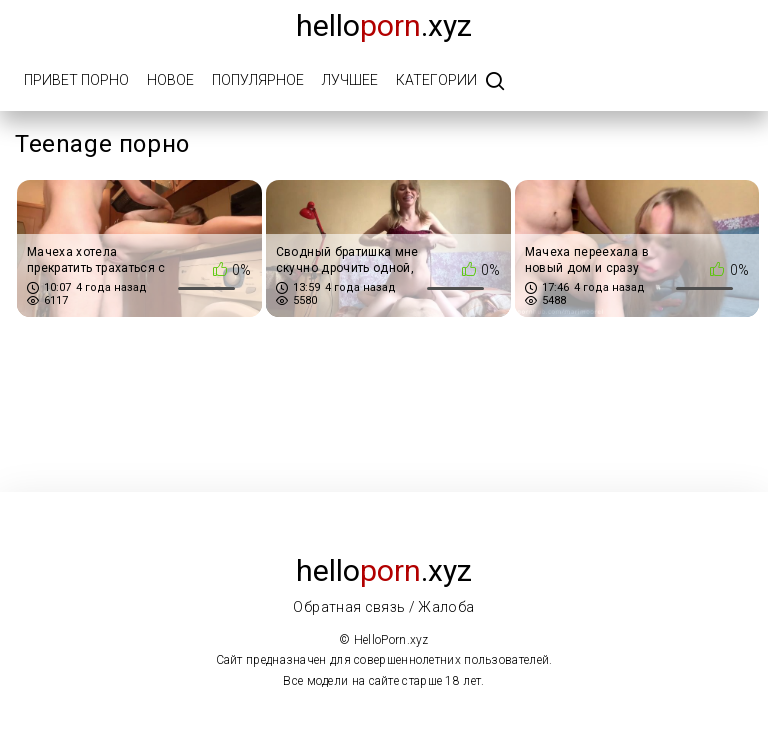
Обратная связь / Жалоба (383, 607)
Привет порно (76, 80)
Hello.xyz (384, 25)
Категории (436, 80)
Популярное (258, 80)
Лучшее (350, 80)
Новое (170, 80)
